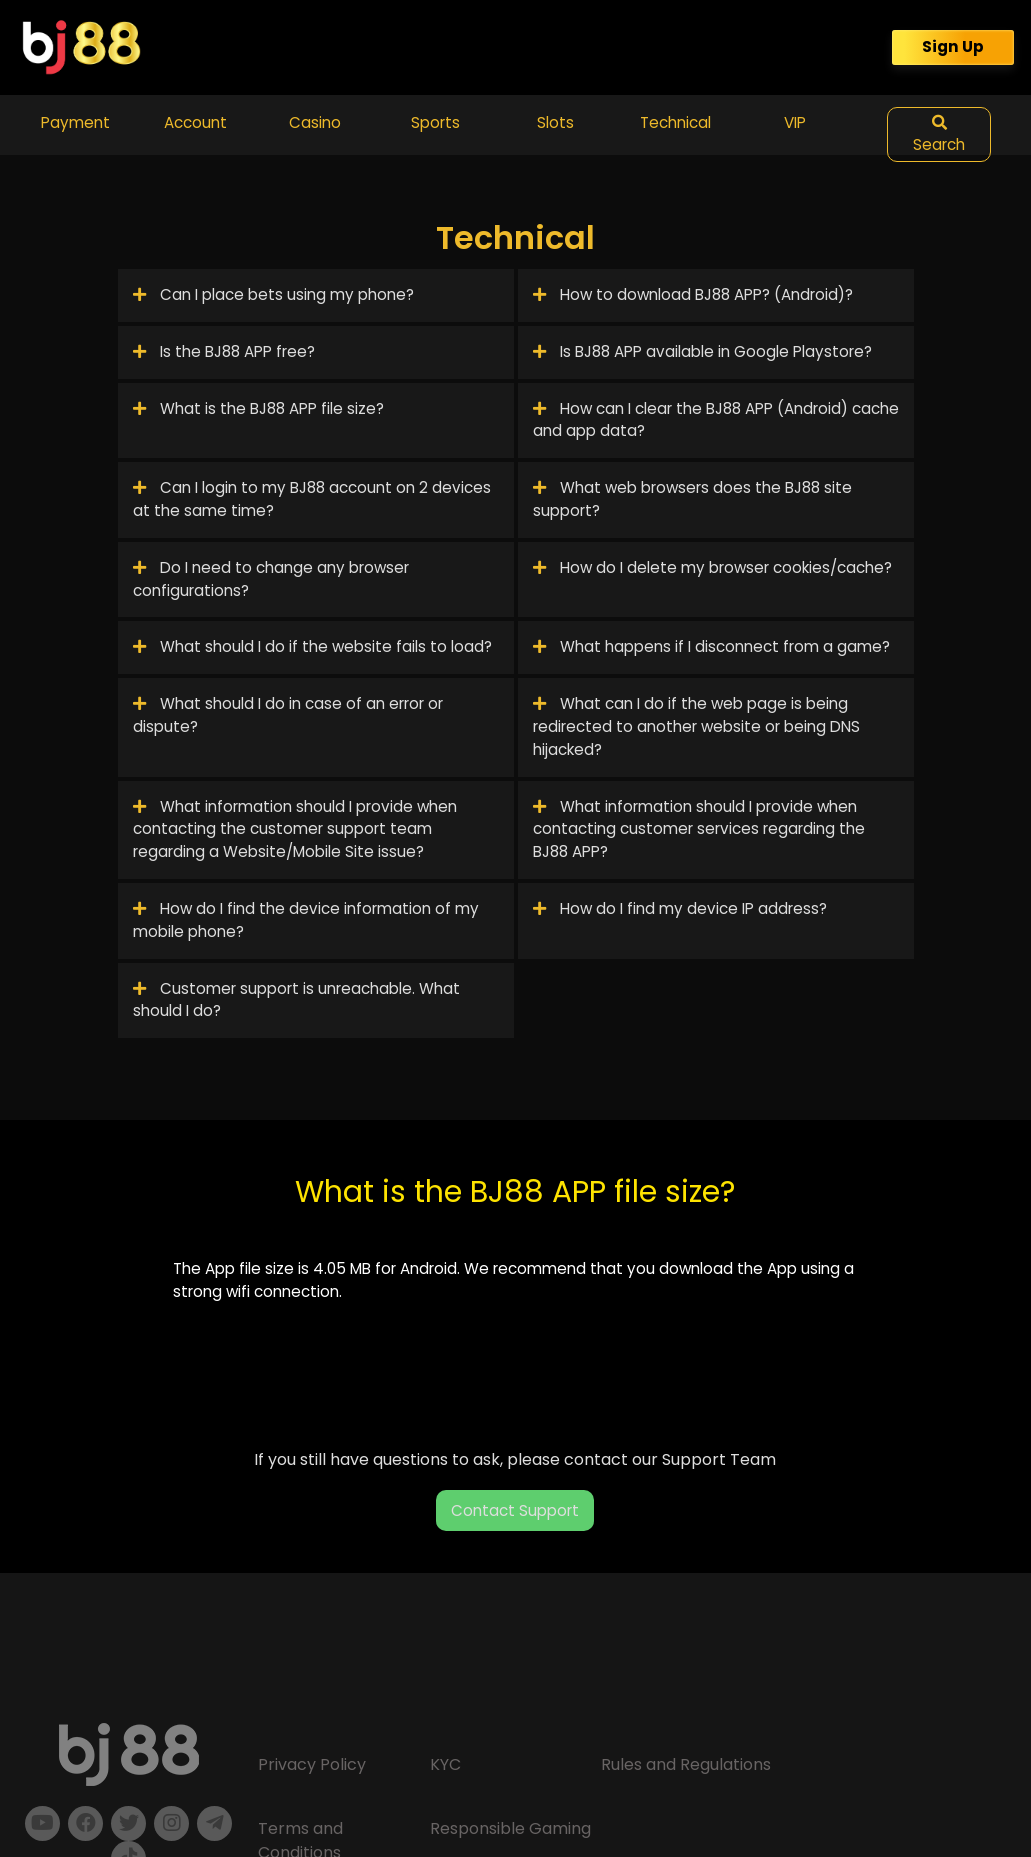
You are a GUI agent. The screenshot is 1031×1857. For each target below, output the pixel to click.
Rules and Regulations (686, 1764)
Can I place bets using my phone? (273, 294)
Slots (555, 122)
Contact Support (515, 1510)
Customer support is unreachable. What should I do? (296, 1000)
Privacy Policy (312, 1764)
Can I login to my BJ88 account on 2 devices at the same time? (312, 499)
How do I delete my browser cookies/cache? (712, 567)
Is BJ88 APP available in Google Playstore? (702, 351)
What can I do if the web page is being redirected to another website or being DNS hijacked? (696, 726)
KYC (445, 1764)
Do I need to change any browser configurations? (271, 579)
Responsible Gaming (510, 1828)
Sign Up (953, 46)
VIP (795, 122)
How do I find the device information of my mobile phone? (306, 920)
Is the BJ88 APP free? (224, 351)
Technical (675, 122)
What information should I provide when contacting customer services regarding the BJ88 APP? (699, 829)
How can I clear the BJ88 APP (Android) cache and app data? (716, 420)
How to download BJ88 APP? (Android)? (693, 294)
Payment (75, 122)
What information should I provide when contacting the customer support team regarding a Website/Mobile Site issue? (295, 829)
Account (195, 122)
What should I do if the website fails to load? (312, 646)
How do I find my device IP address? (680, 908)
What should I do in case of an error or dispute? (288, 715)
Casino (315, 122)
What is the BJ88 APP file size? (258, 408)
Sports (435, 122)
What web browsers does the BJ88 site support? (692, 499)
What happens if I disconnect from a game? (711, 646)
